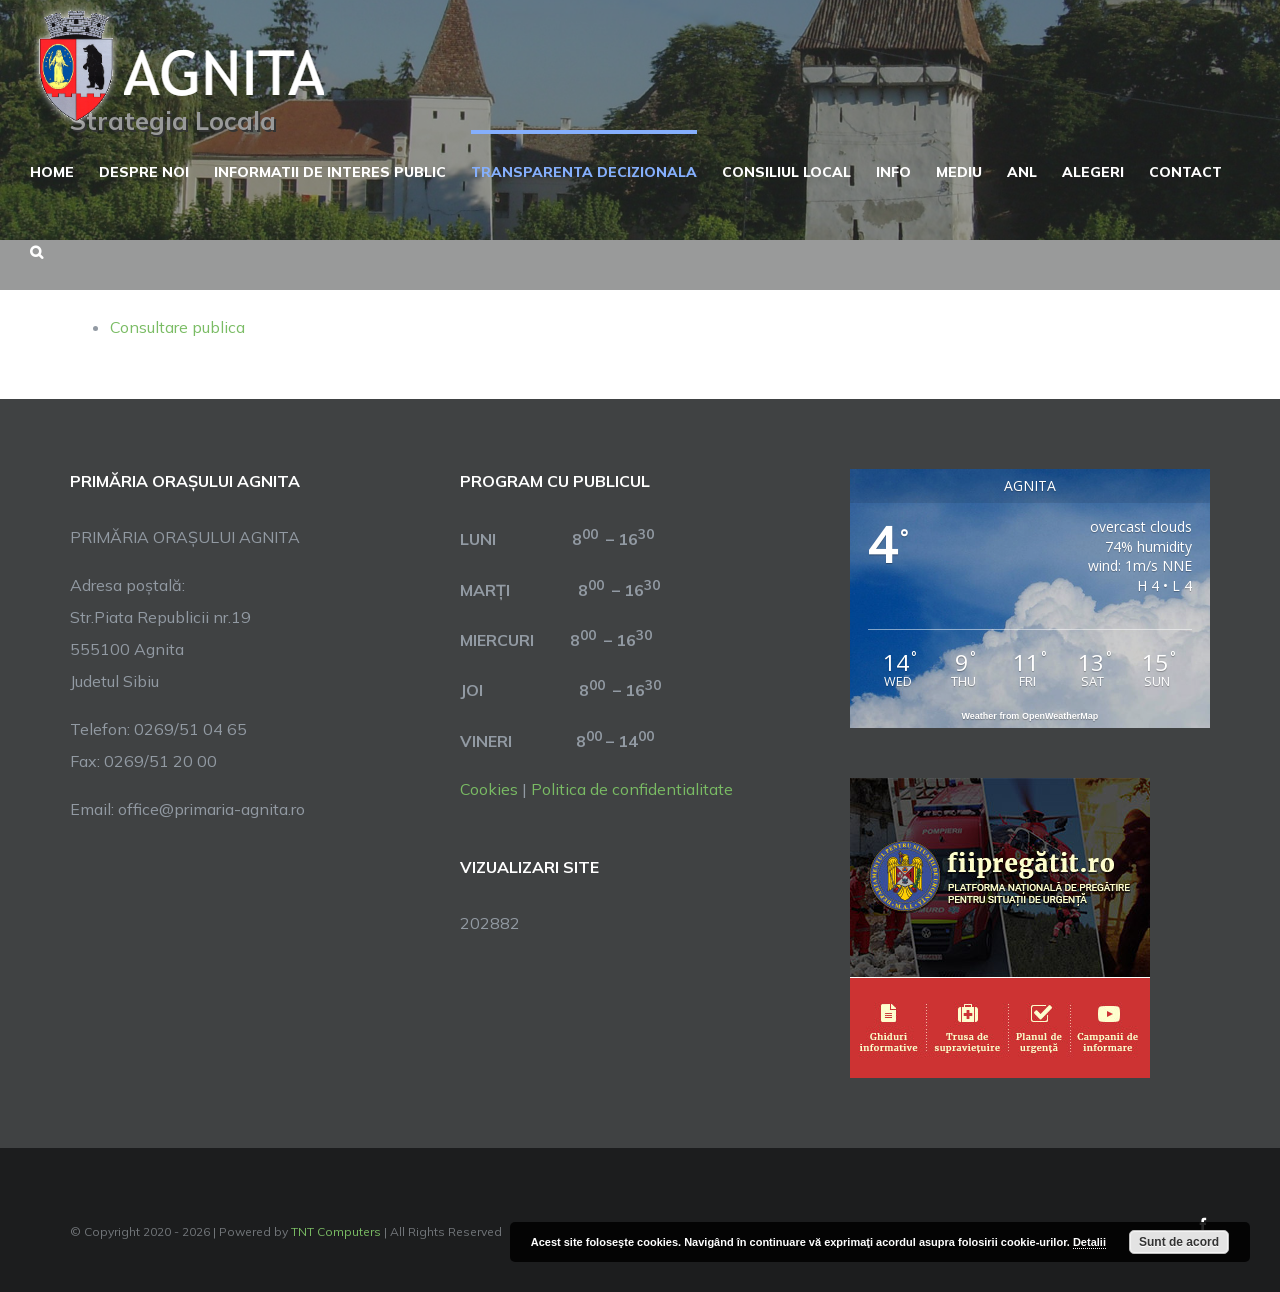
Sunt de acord (1179, 1242)
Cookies (489, 789)
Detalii (1089, 1242)
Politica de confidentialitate (632, 789)
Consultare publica (177, 327)
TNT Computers (336, 1231)
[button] (36, 250)
